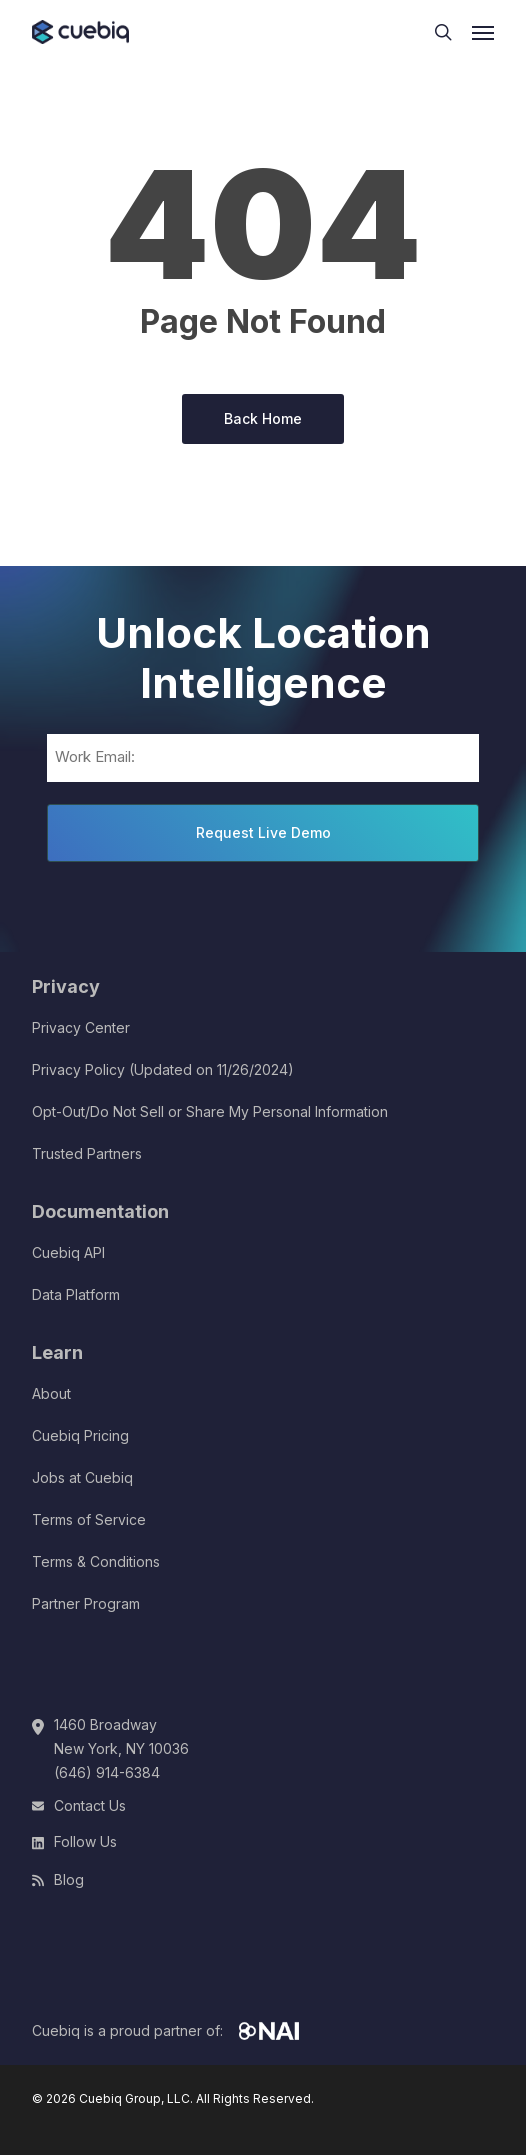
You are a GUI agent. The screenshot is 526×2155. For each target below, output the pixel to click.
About (51, 1393)
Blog (69, 1879)
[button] (483, 32)
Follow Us (85, 1841)
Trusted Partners (87, 1153)
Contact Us (90, 1805)
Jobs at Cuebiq (82, 1477)
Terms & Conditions (96, 1561)
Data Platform (76, 1294)
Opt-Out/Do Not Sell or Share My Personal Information (210, 1111)
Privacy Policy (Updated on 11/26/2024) (163, 1069)
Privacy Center (81, 1027)
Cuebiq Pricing (80, 1435)
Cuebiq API (68, 1252)
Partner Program (86, 1603)
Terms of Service (89, 1519)
